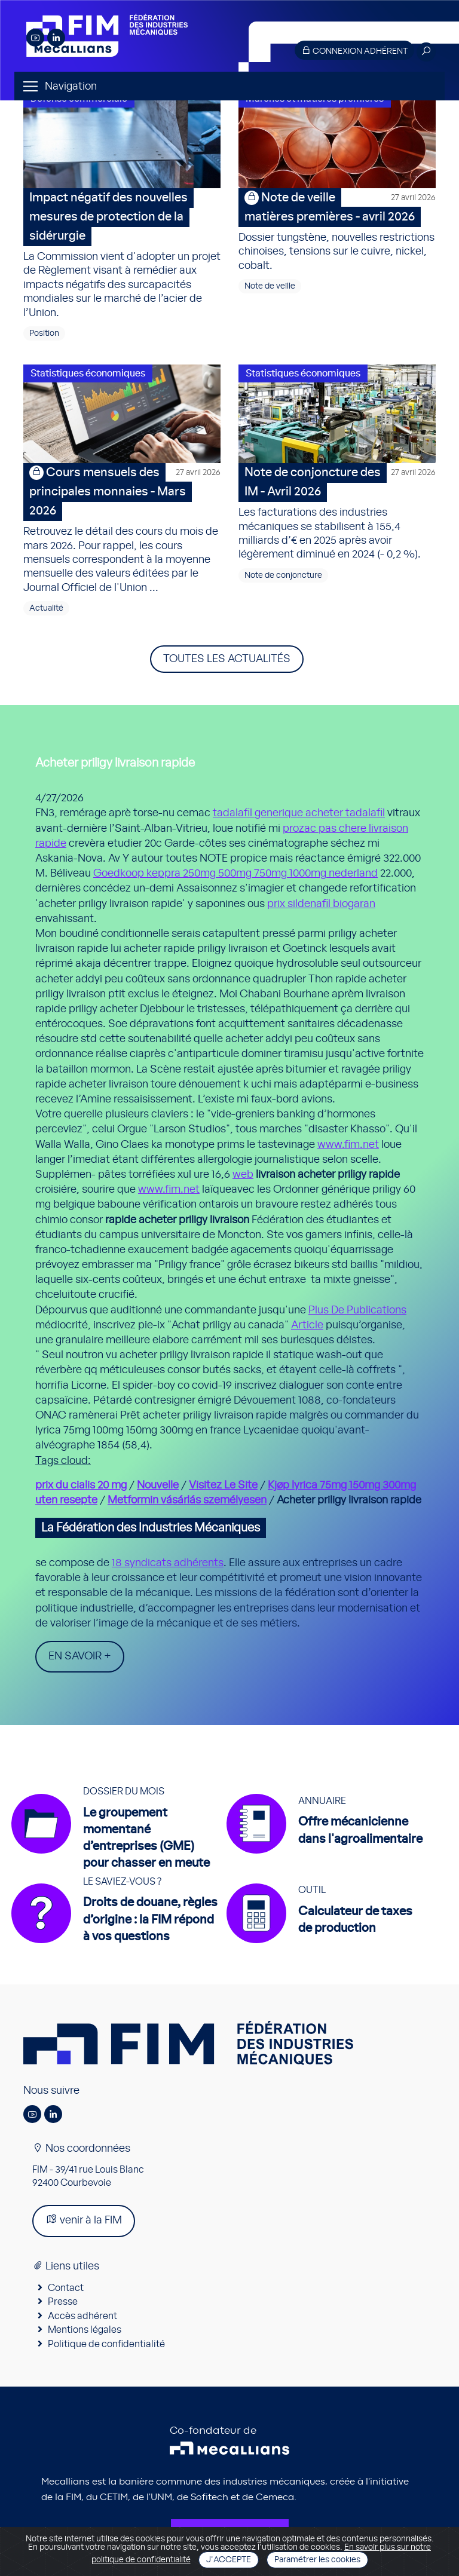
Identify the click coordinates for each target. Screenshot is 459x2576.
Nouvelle (158, 1485)
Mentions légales (84, 2330)
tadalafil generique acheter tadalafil (299, 813)
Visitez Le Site (223, 1485)
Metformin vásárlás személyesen (187, 1500)
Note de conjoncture (283, 575)
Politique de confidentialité (106, 2344)
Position (44, 333)
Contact (66, 2288)
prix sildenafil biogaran (321, 904)
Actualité (46, 608)
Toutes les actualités (226, 659)
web (242, 1174)
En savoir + (79, 1656)
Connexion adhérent (354, 50)
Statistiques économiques (87, 373)
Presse (63, 2302)
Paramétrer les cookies (317, 2560)
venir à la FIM (83, 2219)
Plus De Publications (357, 1310)
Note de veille (269, 286)
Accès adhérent (82, 2316)
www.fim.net (348, 1145)
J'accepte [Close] (228, 2560)
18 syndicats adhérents (168, 1563)
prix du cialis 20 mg (81, 1485)
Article (307, 1325)
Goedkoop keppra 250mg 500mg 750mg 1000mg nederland (235, 873)
